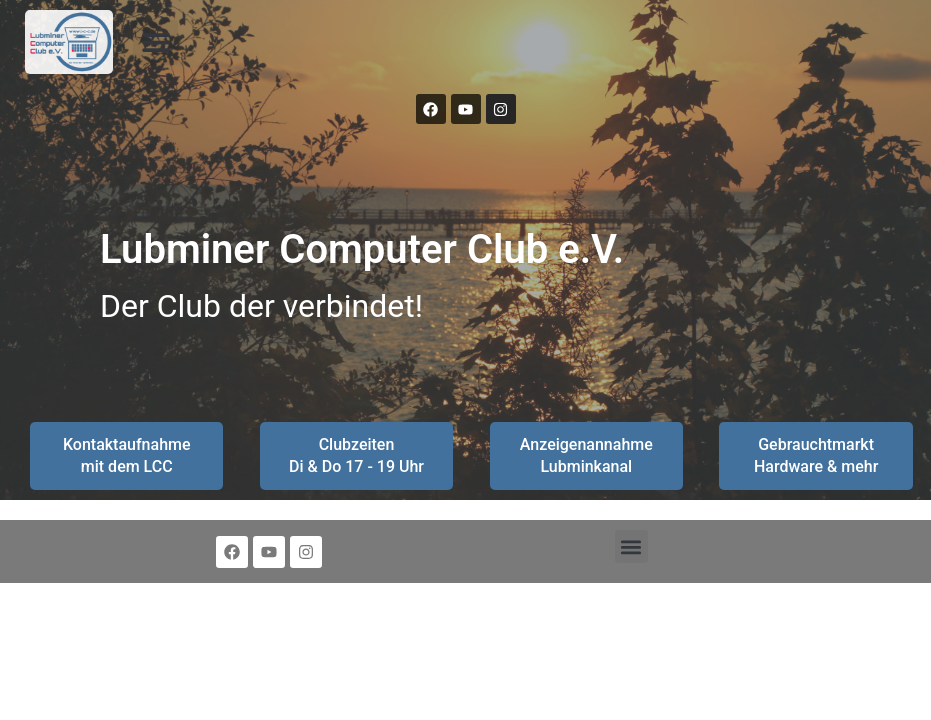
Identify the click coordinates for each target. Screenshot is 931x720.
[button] (155, 42)
